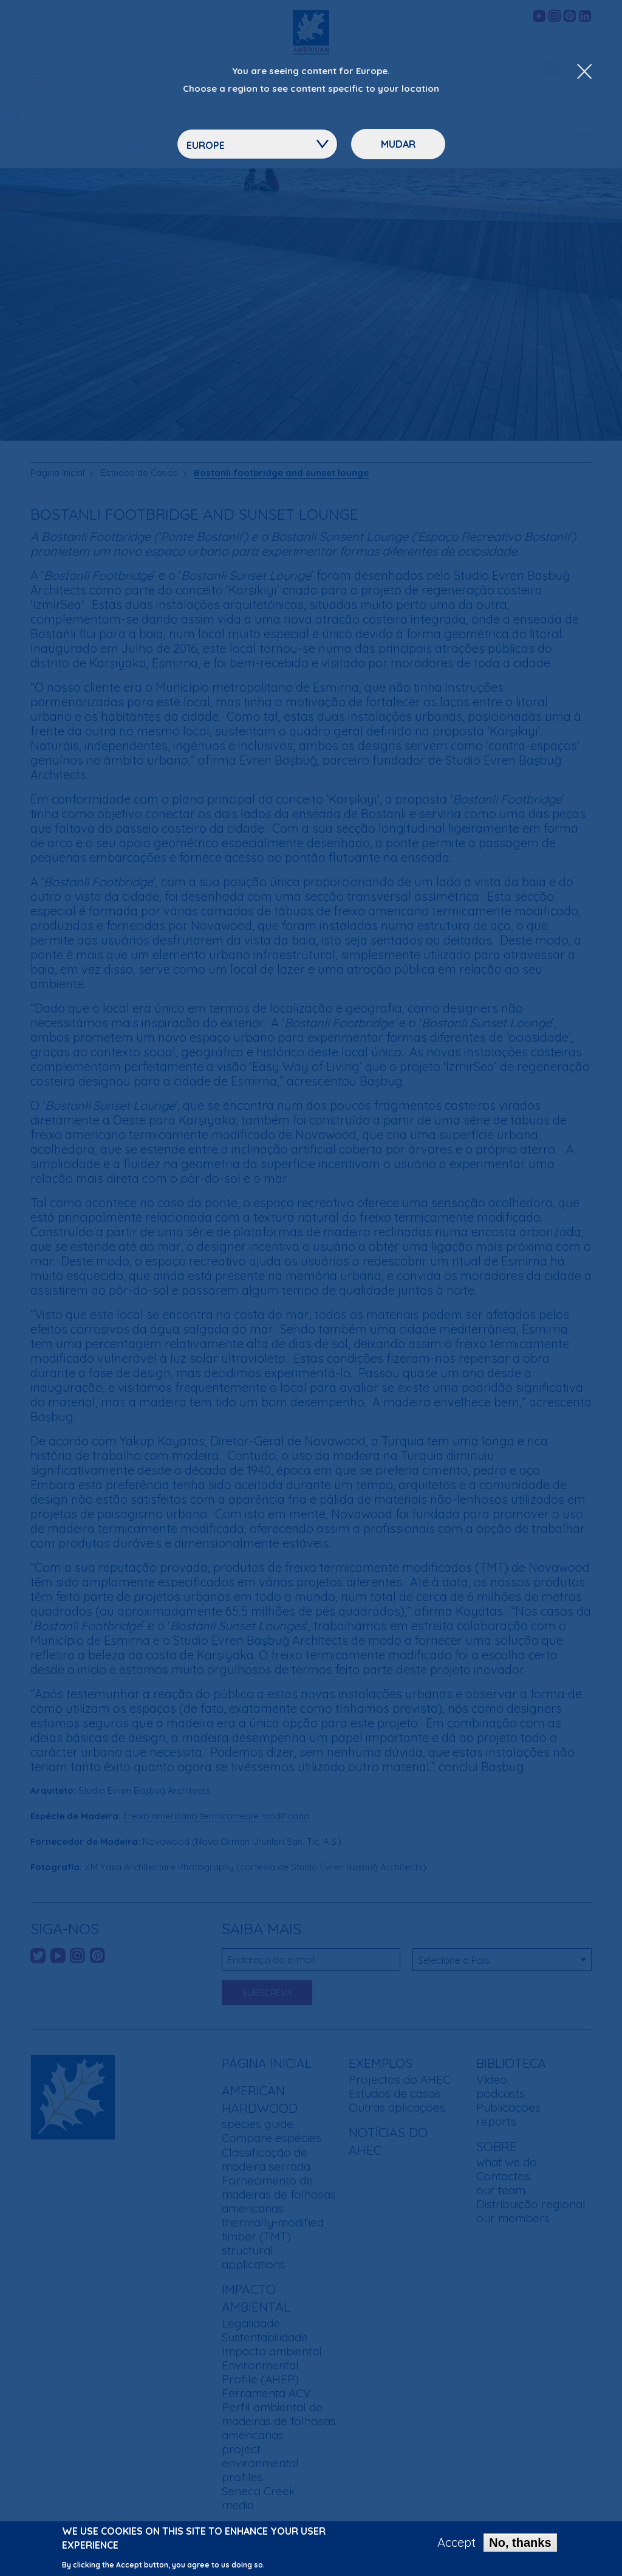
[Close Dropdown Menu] (584, 72)
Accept (456, 2543)
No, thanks (520, 2543)
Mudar (398, 144)
